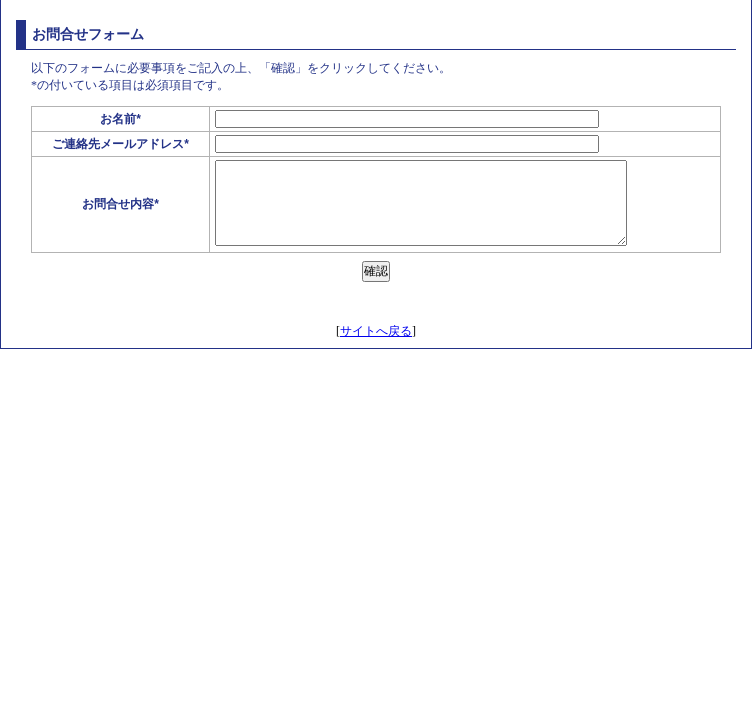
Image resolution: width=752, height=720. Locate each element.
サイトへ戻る (376, 331)
